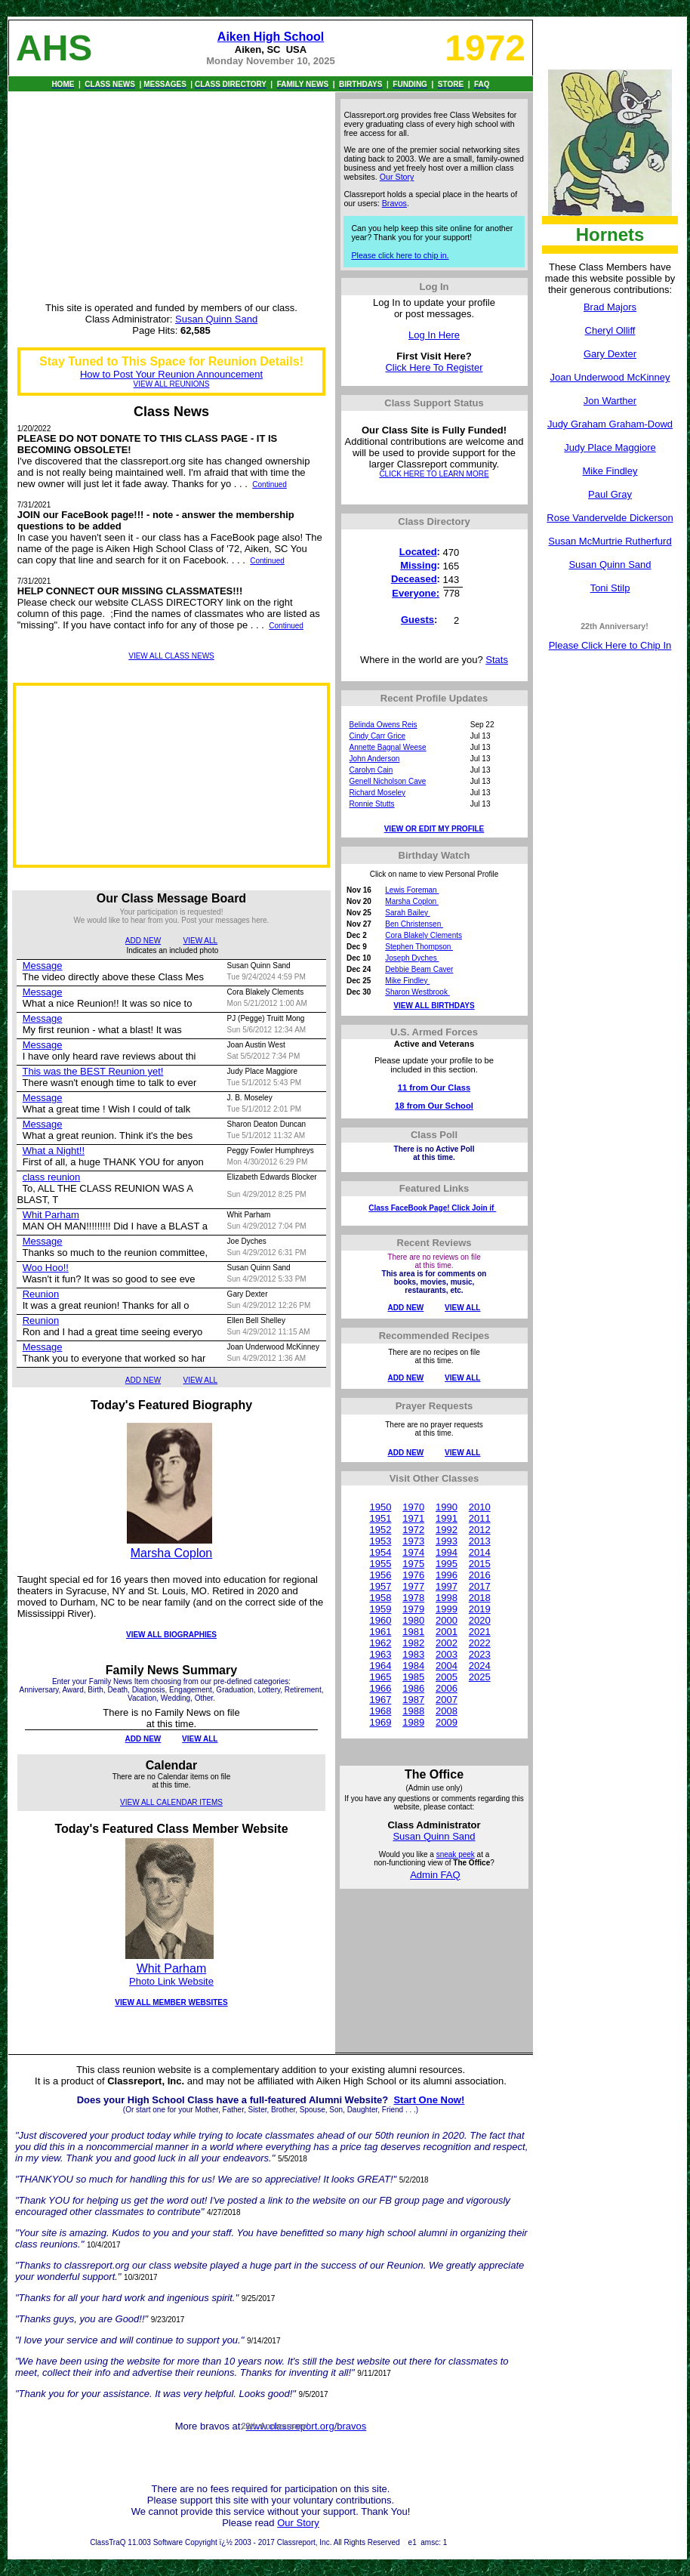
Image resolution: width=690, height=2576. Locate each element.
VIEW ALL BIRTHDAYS (433, 1005)
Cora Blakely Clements (423, 935)
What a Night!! (54, 1150)
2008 (446, 1711)
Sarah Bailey (407, 913)
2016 (480, 1575)
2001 (446, 1631)
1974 (413, 1552)
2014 (480, 1552)
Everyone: (415, 593)
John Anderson (375, 758)
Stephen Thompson (419, 946)
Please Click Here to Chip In (610, 645)
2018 (480, 1597)
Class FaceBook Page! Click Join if (432, 1208)
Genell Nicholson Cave (388, 781)
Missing (418, 565)
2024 (480, 1665)
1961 (380, 1631)
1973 (413, 1541)
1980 (413, 1620)
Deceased (414, 579)
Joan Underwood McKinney (610, 377)
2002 (446, 1643)
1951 (380, 1518)
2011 (480, 1518)
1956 (380, 1575)
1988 (413, 1711)
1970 (413, 1507)
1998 (446, 1597)
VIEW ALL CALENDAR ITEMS (171, 1802)
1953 (380, 1541)
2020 (480, 1620)
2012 (480, 1529)
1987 (413, 1699)
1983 (413, 1654)
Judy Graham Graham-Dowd (610, 424)
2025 (480, 1677)
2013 (480, 1541)
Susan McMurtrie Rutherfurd (609, 541)
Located (418, 551)
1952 (380, 1529)
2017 (480, 1586)
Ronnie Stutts (372, 804)
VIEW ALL (200, 940)
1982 (413, 1643)
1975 (413, 1563)
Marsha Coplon (172, 1553)
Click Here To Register (433, 367)
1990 (446, 1507)
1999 (446, 1609)
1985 (413, 1677)
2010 (480, 1507)
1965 (380, 1677)
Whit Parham (51, 1214)
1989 (413, 1722)
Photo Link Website (171, 1981)
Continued (269, 484)
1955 (380, 1563)
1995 (446, 1563)
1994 (446, 1552)
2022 (480, 1643)
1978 (413, 1597)
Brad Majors (610, 307)
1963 (380, 1654)
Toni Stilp (610, 588)
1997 (446, 1586)
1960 (380, 1620)
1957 (380, 1586)
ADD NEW (143, 940)
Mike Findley (610, 471)
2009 (446, 1722)
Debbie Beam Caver (419, 969)
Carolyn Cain (371, 770)
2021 (480, 1631)
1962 (380, 1643)
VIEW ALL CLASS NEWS (171, 656)
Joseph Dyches (412, 958)
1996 (446, 1575)
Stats (496, 659)
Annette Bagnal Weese (388, 747)
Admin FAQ (435, 1874)
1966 (380, 1688)
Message (43, 965)
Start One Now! (428, 2100)
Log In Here (434, 335)
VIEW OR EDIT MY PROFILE (434, 829)
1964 (380, 1665)
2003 (446, 1654)
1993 (446, 1541)
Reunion (41, 1294)
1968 (380, 1711)
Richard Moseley (377, 792)
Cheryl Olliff (610, 330)
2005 (446, 1677)
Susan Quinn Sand (609, 564)
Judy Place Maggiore (609, 447)
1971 (413, 1518)
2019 (480, 1609)
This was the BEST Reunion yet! (92, 1071)
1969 (380, 1722)
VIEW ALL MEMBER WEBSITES (171, 2002)
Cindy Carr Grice (377, 736)
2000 (446, 1620)
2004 (446, 1665)
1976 (413, 1575)
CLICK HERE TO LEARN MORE (433, 474)
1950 (380, 1507)
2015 (480, 1563)
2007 (446, 1699)
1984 (413, 1665)
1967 (380, 1699)
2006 (446, 1688)
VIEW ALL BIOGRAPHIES (171, 1634)
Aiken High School (270, 36)
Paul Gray (610, 494)
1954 (380, 1552)
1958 (380, 1597)
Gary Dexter (610, 353)
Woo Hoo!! (46, 1267)
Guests (417, 619)
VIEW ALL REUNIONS (172, 384)
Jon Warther (610, 400)
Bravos (394, 203)
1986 (413, 1688)
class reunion (52, 1177)
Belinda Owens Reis (383, 724)
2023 (480, 1654)
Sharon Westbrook (417, 992)
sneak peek (455, 1854)
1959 (380, 1609)
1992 (446, 1529)
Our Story (397, 176)
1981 (413, 1631)
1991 (446, 1518)
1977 (413, 1586)
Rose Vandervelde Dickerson (610, 517)
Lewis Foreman (412, 890)
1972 (413, 1529)
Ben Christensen (414, 924)
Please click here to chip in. (399, 255)
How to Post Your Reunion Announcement (171, 374)
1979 (413, 1609)
